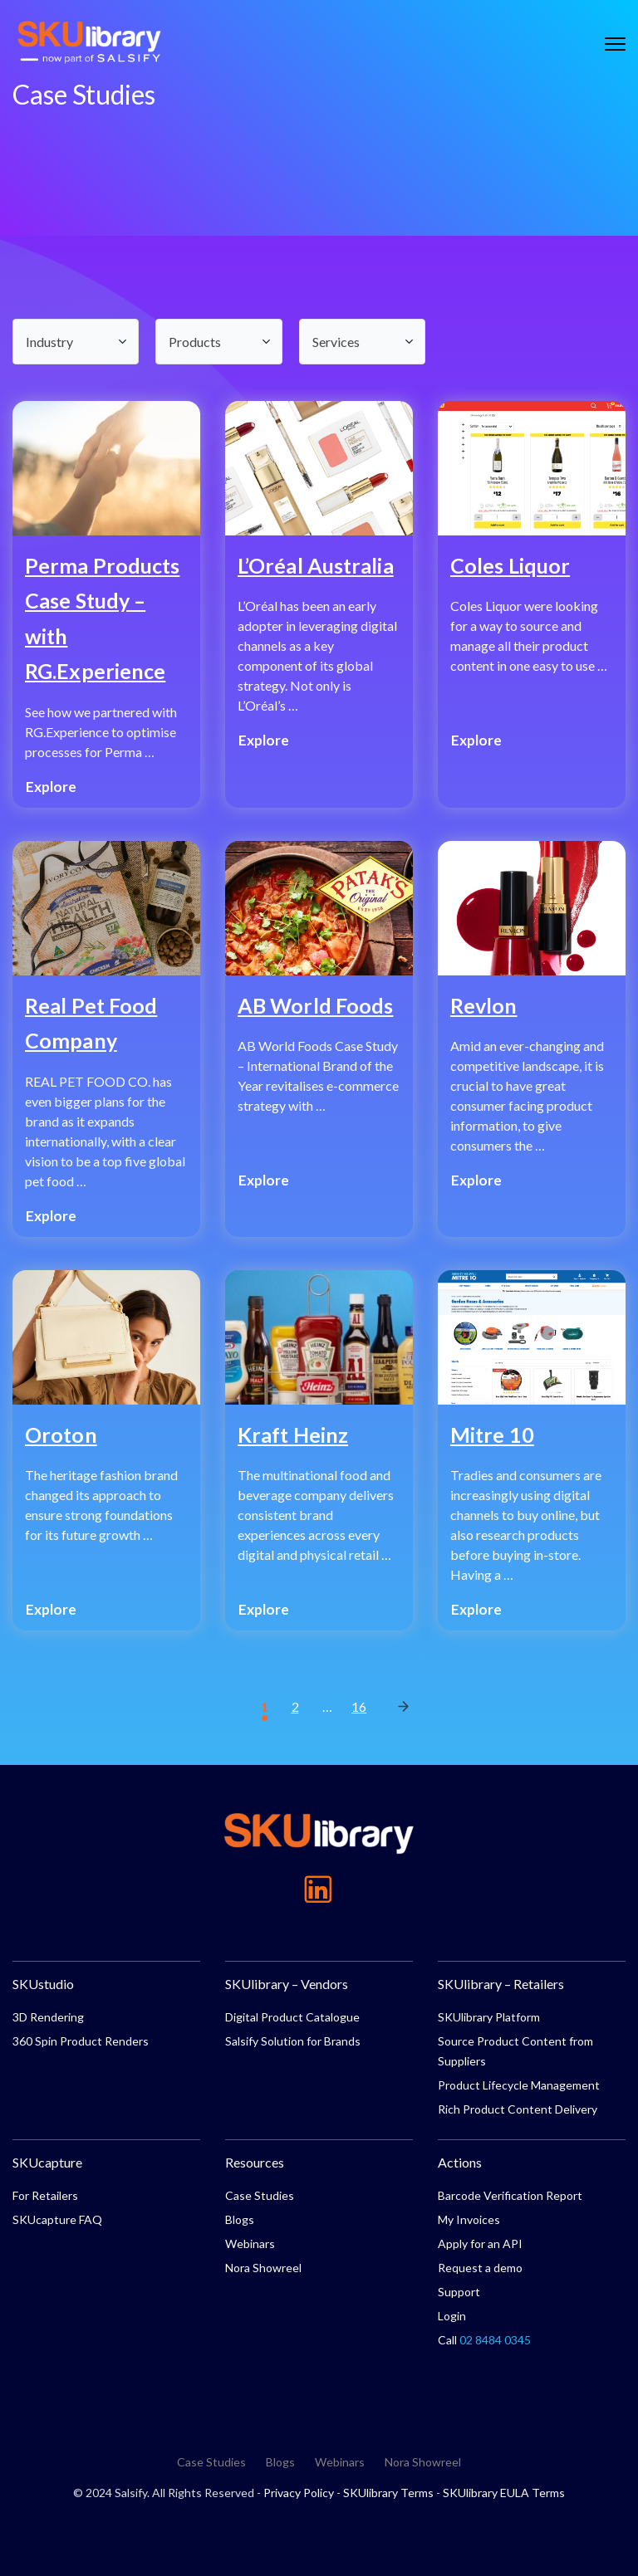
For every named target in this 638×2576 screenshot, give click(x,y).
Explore (51, 787)
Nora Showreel (263, 2268)
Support (459, 2292)
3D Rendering (48, 2017)
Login (452, 2316)
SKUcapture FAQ (57, 2219)
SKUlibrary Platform (489, 2017)
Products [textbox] (195, 341)
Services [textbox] (336, 341)
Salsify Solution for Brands (293, 2041)
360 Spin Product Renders (80, 2041)
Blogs (239, 2219)
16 (358, 1706)
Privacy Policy (298, 2493)
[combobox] (75, 341)
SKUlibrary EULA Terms (504, 2493)
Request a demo (480, 2268)
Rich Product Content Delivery (517, 2109)
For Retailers (45, 2195)
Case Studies (259, 2195)
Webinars (250, 2243)
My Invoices (469, 2219)
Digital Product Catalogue (292, 2017)
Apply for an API (480, 2243)
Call (484, 2340)
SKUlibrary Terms (388, 2493)
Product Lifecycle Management (519, 2085)
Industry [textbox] (49, 341)
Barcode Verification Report (510, 2195)
